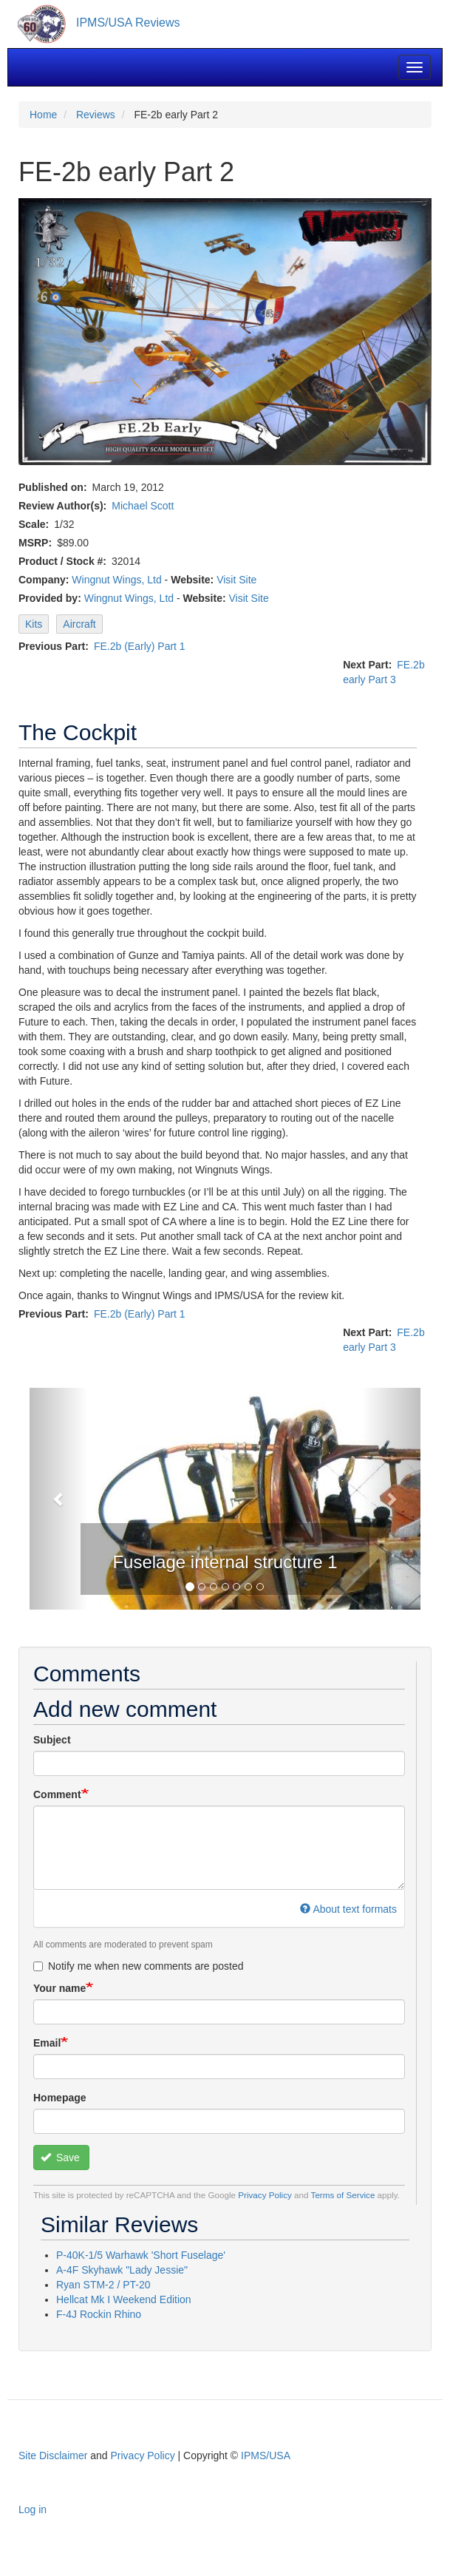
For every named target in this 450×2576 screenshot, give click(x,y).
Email (47, 2043)
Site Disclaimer (52, 2455)
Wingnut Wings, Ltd (116, 580)
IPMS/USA (265, 2455)
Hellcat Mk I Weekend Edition (123, 2299)
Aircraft (79, 624)
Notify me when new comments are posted (138, 1966)
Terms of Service (343, 2195)
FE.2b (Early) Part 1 (139, 646)
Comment (57, 1794)
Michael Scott (143, 506)
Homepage (59, 2098)
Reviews (95, 115)
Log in (32, 2509)
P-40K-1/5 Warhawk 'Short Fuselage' (140, 2255)
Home (43, 115)
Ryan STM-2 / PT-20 (103, 2285)
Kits (33, 624)
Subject (52, 1740)
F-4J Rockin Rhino (98, 2314)
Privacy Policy (265, 2195)
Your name (59, 1988)
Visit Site (236, 580)
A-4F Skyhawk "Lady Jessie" (122, 2270)
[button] (59, 1499)
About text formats (348, 1909)
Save (60, 2157)
